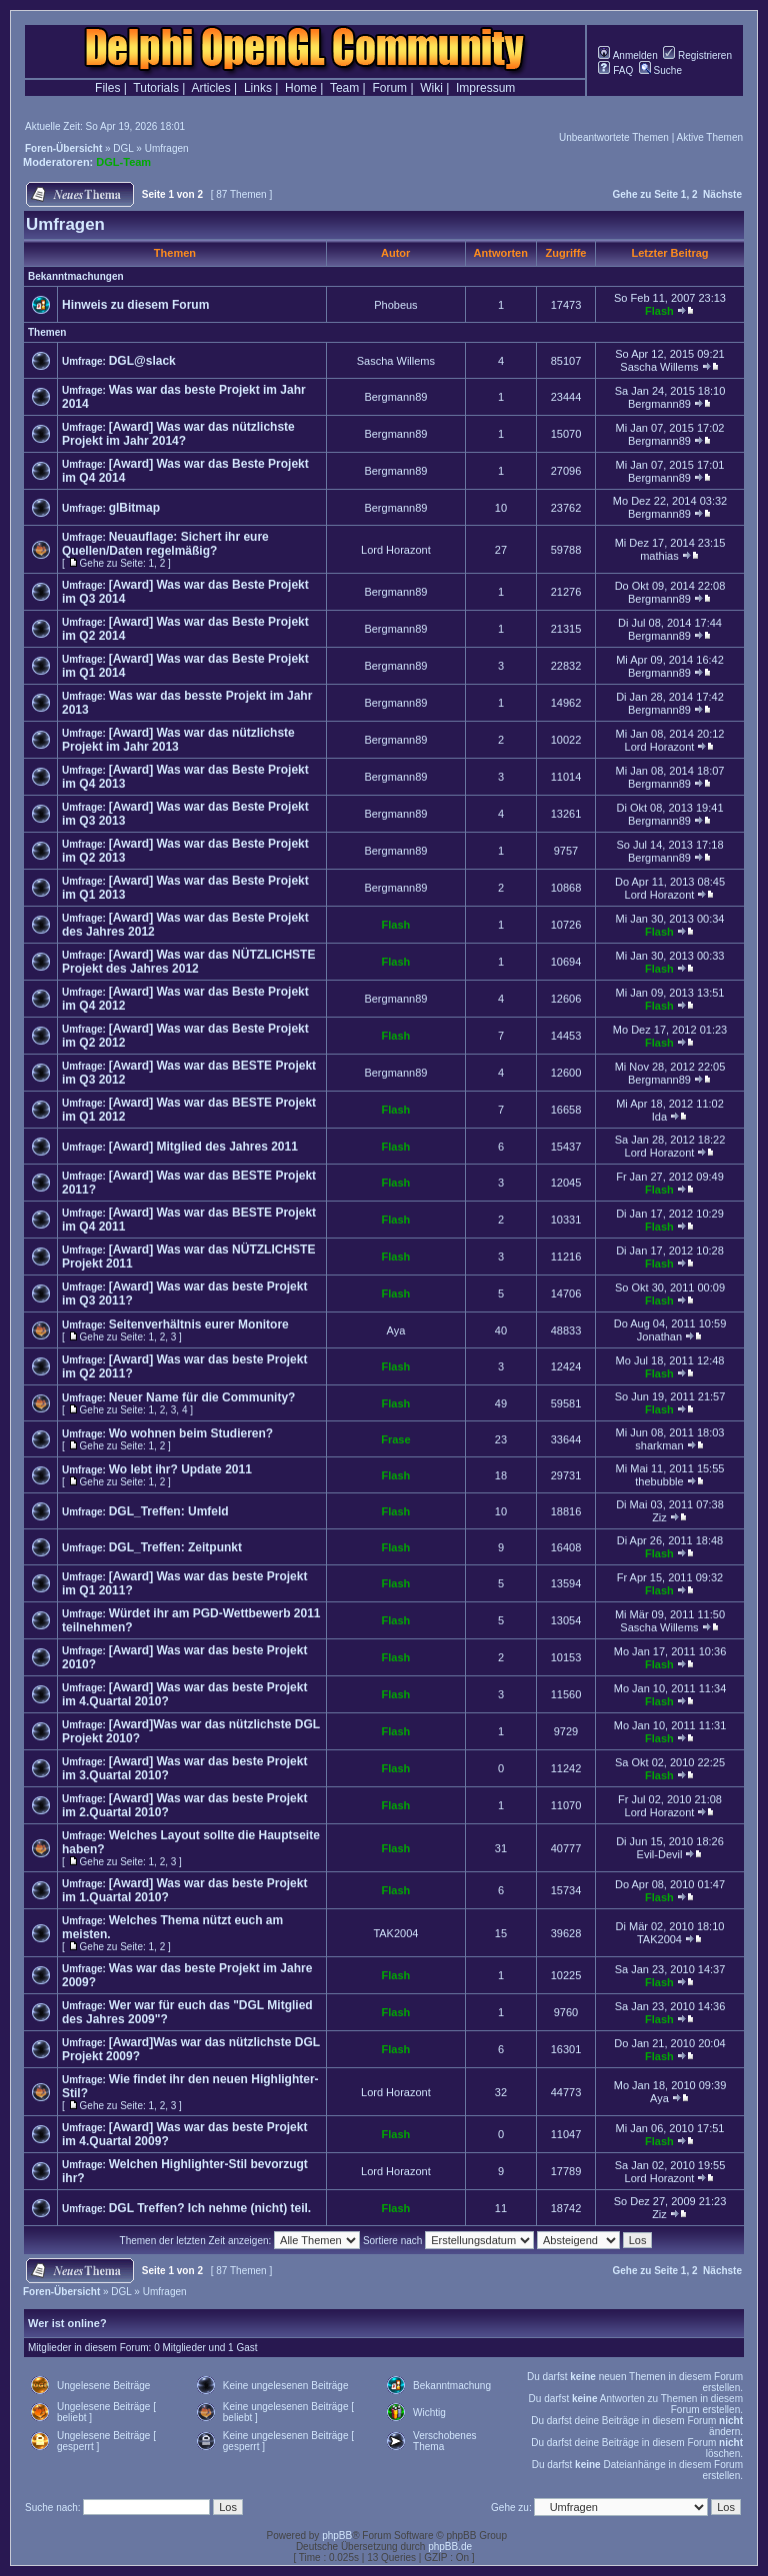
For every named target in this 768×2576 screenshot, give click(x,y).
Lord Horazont (396, 550)
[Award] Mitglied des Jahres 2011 (203, 1147)
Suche (660, 70)
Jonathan (659, 1336)
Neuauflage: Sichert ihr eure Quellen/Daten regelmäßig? (165, 544)
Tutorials (156, 88)
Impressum (485, 88)
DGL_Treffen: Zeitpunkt (175, 1547)
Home (301, 88)
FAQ (615, 70)
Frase (395, 1439)
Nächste (722, 194)
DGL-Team (123, 162)
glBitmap (134, 508)
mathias (659, 556)
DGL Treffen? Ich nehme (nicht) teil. (210, 2208)
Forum (389, 88)
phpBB (337, 2535)
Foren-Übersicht (63, 148)
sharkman (659, 1445)
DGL (123, 148)
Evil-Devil (660, 1854)
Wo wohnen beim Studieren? (191, 1433)
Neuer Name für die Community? (202, 1397)
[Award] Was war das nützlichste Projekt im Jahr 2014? (178, 434)
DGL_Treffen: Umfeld (169, 1511)
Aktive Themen (709, 137)
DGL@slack (142, 361)
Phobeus (395, 305)
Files (107, 88)
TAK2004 (395, 1933)
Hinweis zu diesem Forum (135, 305)
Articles (210, 88)
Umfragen (167, 148)
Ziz (659, 1517)
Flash (659, 311)
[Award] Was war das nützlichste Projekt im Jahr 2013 (178, 740)
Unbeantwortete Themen (614, 137)
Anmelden (627, 55)
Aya (396, 1330)
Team (344, 88)
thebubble (659, 1481)
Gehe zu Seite (645, 194)
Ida (659, 1117)
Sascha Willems (396, 361)
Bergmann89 (395, 397)
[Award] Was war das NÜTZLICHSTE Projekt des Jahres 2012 (188, 962)
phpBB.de (450, 2546)
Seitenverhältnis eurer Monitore (199, 1324)
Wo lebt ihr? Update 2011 (180, 1469)
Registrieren (697, 55)
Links (258, 88)
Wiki (431, 88)
